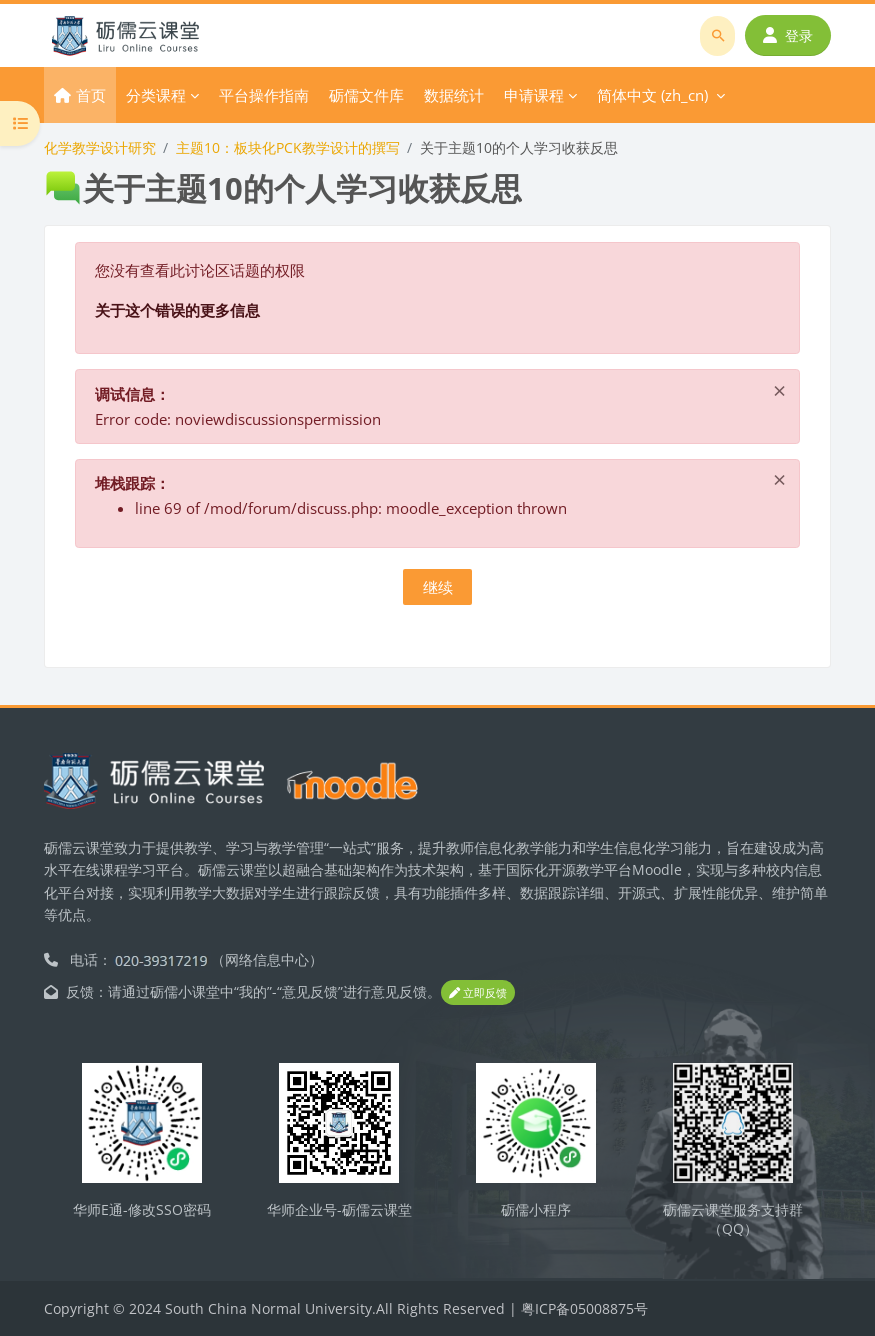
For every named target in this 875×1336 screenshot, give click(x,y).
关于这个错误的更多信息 (177, 310)
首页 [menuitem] (91, 95)
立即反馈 (478, 992)
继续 (438, 587)
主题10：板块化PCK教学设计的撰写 (288, 147)
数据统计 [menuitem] (454, 95)
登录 (788, 35)
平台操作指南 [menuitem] (264, 95)
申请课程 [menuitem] (534, 95)
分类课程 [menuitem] (156, 95)
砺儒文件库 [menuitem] (366, 95)
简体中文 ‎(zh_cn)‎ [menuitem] (652, 95)
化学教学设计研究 (100, 147)
